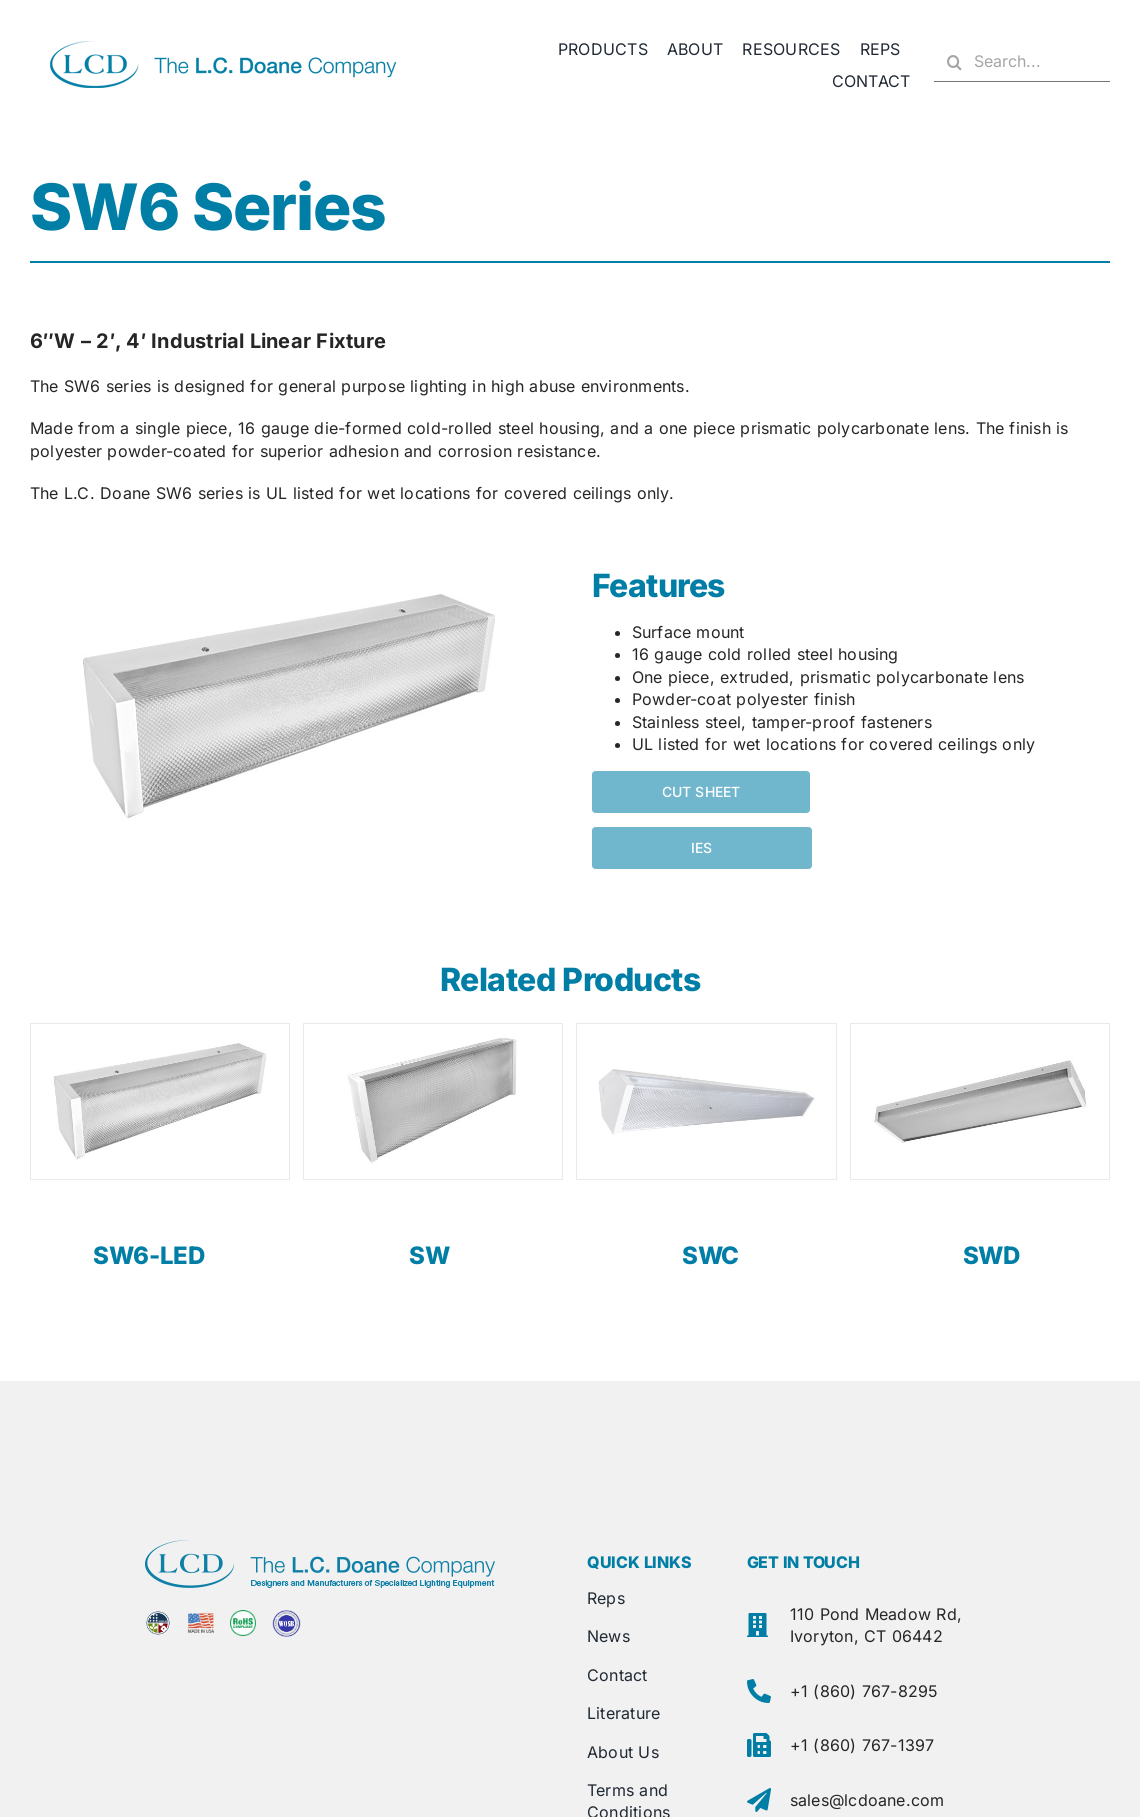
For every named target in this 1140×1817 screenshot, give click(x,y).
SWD (991, 1255)
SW (429, 1255)
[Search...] (1022, 62)
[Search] (954, 62)
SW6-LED (148, 1255)
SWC (710, 1255)
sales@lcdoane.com (867, 1800)
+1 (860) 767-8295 (864, 1691)
